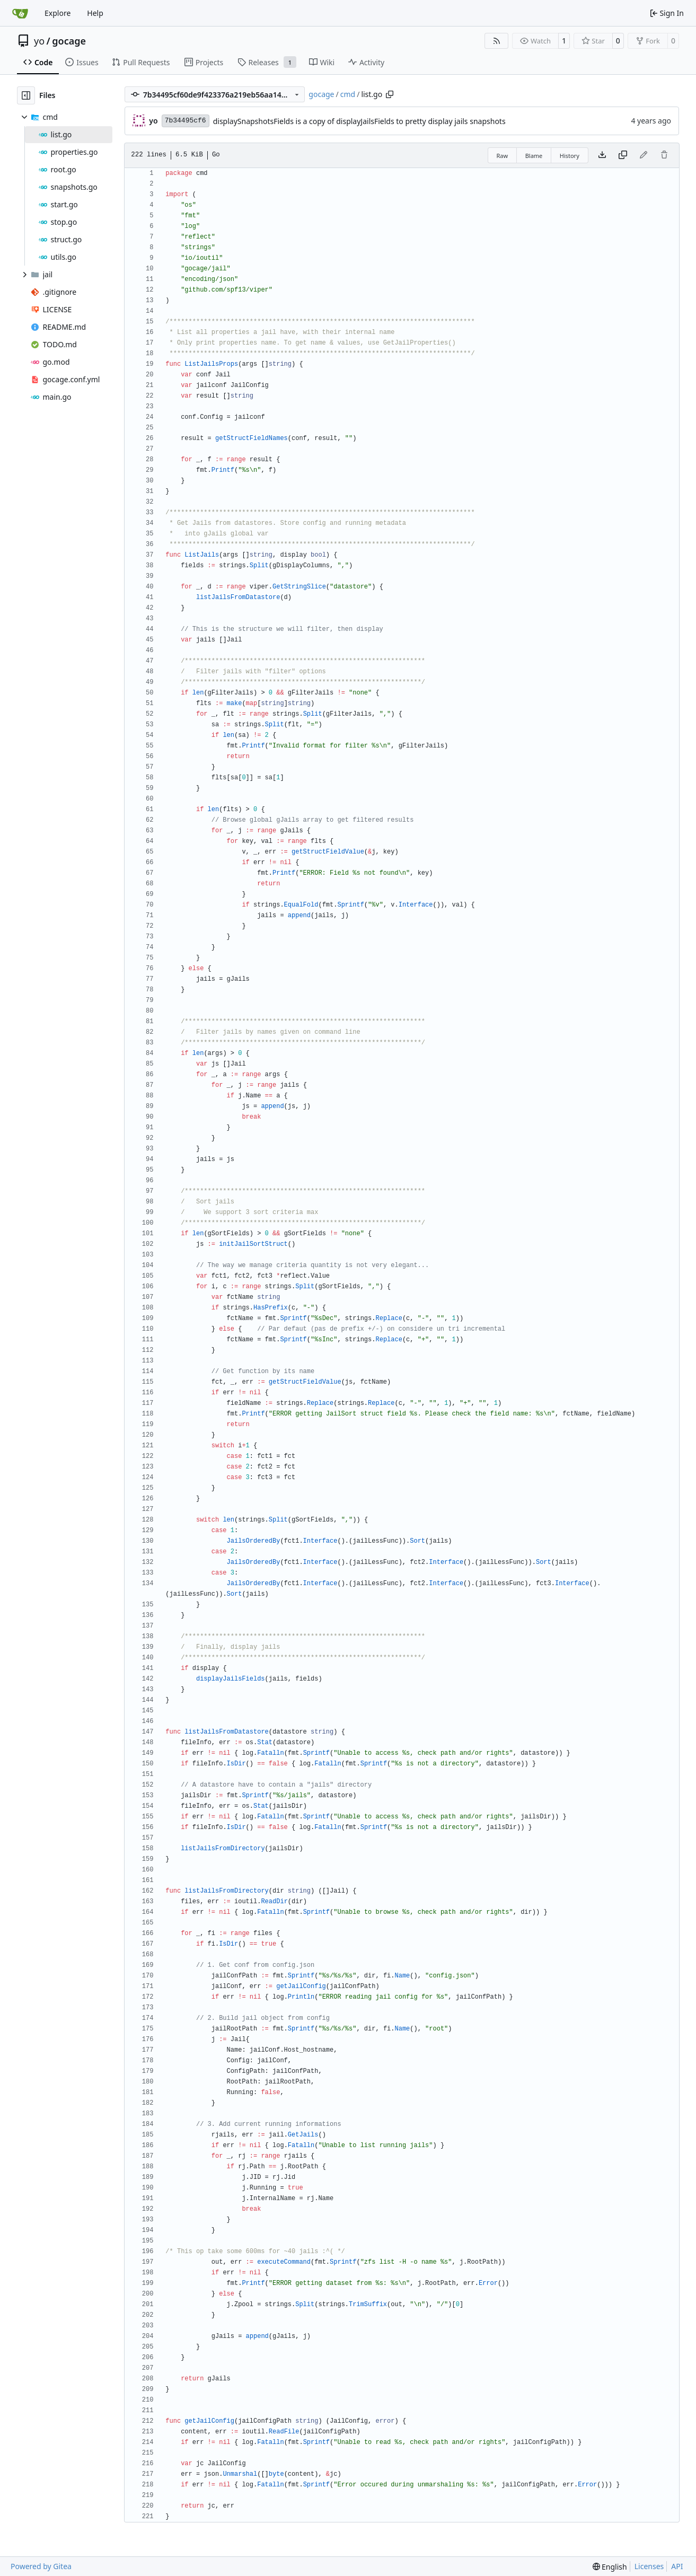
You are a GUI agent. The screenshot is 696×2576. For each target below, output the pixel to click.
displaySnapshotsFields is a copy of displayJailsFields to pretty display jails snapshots (359, 121)
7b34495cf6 (185, 121)
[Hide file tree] (26, 95)
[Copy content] (622, 155)
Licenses (649, 2566)
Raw (502, 156)
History (569, 156)
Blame (534, 156)
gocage (69, 41)
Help (95, 13)
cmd (347, 94)
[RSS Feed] (496, 41)
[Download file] (602, 155)
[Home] (20, 13)
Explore (58, 13)
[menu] (610, 2567)
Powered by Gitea (41, 2566)
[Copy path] (389, 94)
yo (39, 41)
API (677, 2566)
